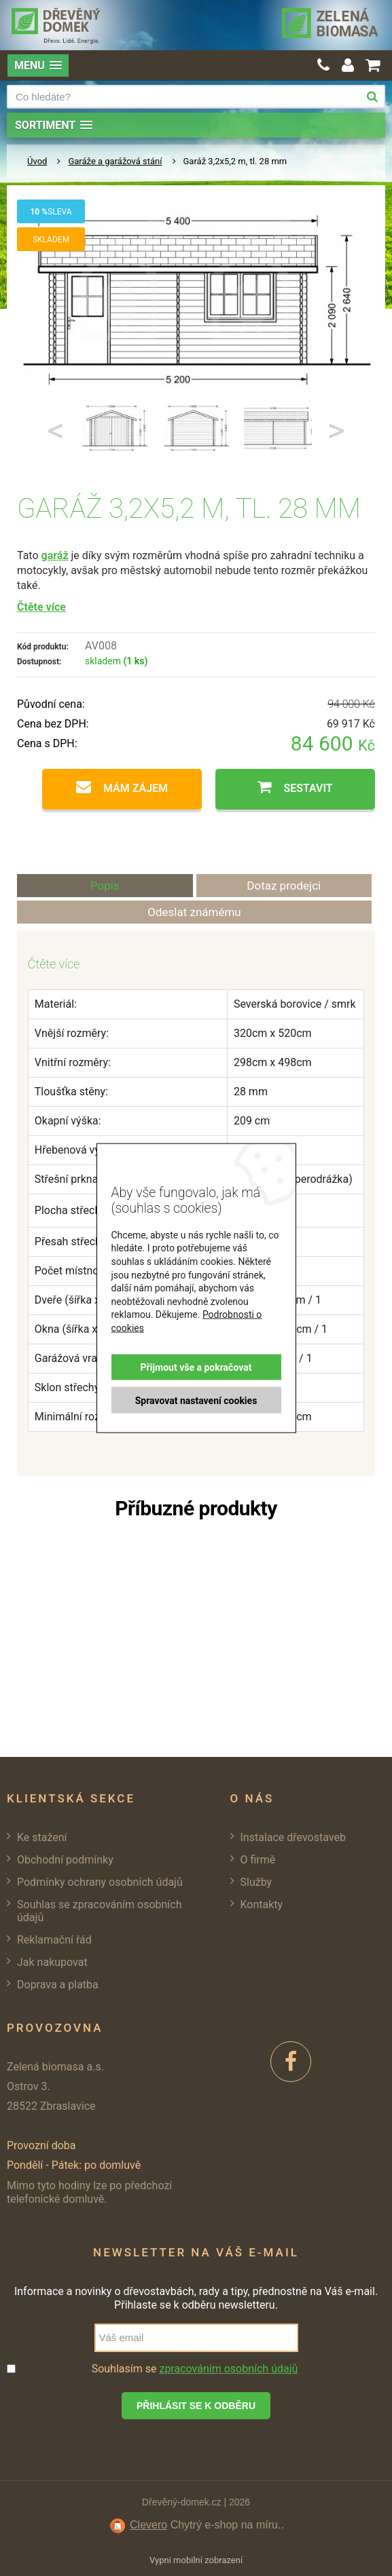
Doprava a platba (58, 1984)
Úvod (37, 161)
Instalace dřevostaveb (293, 1837)
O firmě (258, 1859)
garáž (55, 555)
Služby (256, 1882)
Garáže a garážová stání (115, 161)
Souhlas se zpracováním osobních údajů (99, 1911)
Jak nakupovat (52, 1962)
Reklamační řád (54, 1939)
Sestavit (307, 788)
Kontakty (261, 1904)
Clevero (148, 2525)
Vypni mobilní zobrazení (196, 2560)
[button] (38, 65)
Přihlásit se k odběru (196, 2405)
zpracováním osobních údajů (228, 2368)
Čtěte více (41, 607)
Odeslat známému (194, 912)
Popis (105, 885)
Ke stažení (42, 1837)
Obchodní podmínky (65, 1859)
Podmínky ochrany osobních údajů (100, 1882)
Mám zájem (135, 788)
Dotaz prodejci (284, 885)
